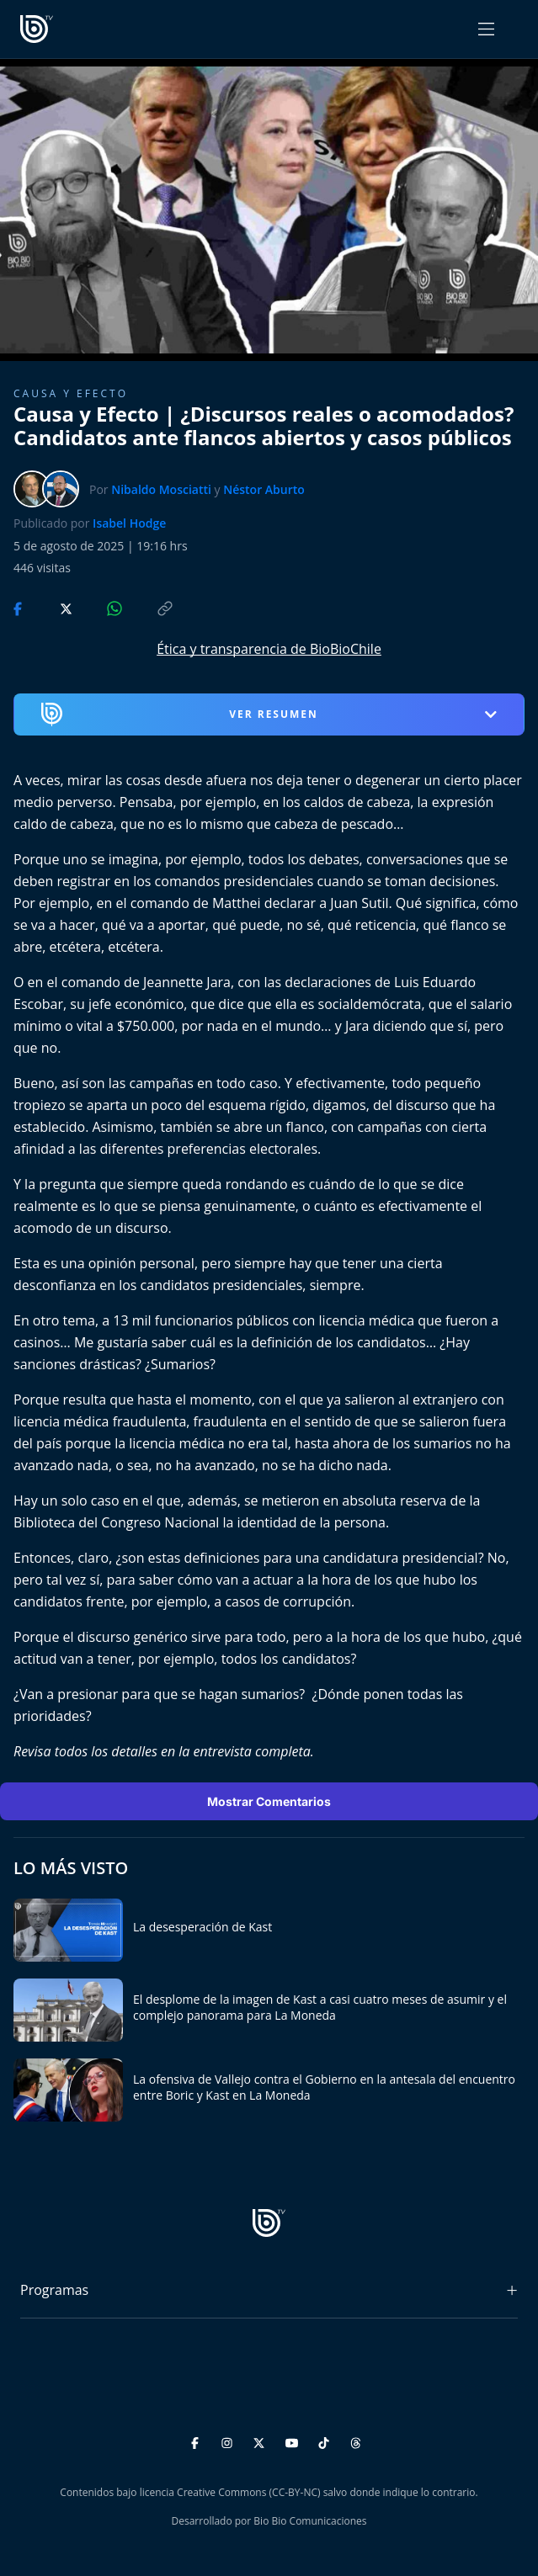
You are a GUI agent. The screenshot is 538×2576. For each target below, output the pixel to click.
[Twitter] (261, 2440)
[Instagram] (229, 2440)
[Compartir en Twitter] (50, 607)
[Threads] (356, 2440)
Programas (54, 2290)
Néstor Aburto (264, 489)
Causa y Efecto (70, 393)
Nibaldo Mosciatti (161, 489)
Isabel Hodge (129, 523)
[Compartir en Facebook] (19, 607)
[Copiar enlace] (149, 607)
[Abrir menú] (486, 29)
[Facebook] (197, 2440)
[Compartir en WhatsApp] (100, 607)
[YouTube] (294, 2440)
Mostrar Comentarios (269, 1801)
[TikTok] (326, 2440)
